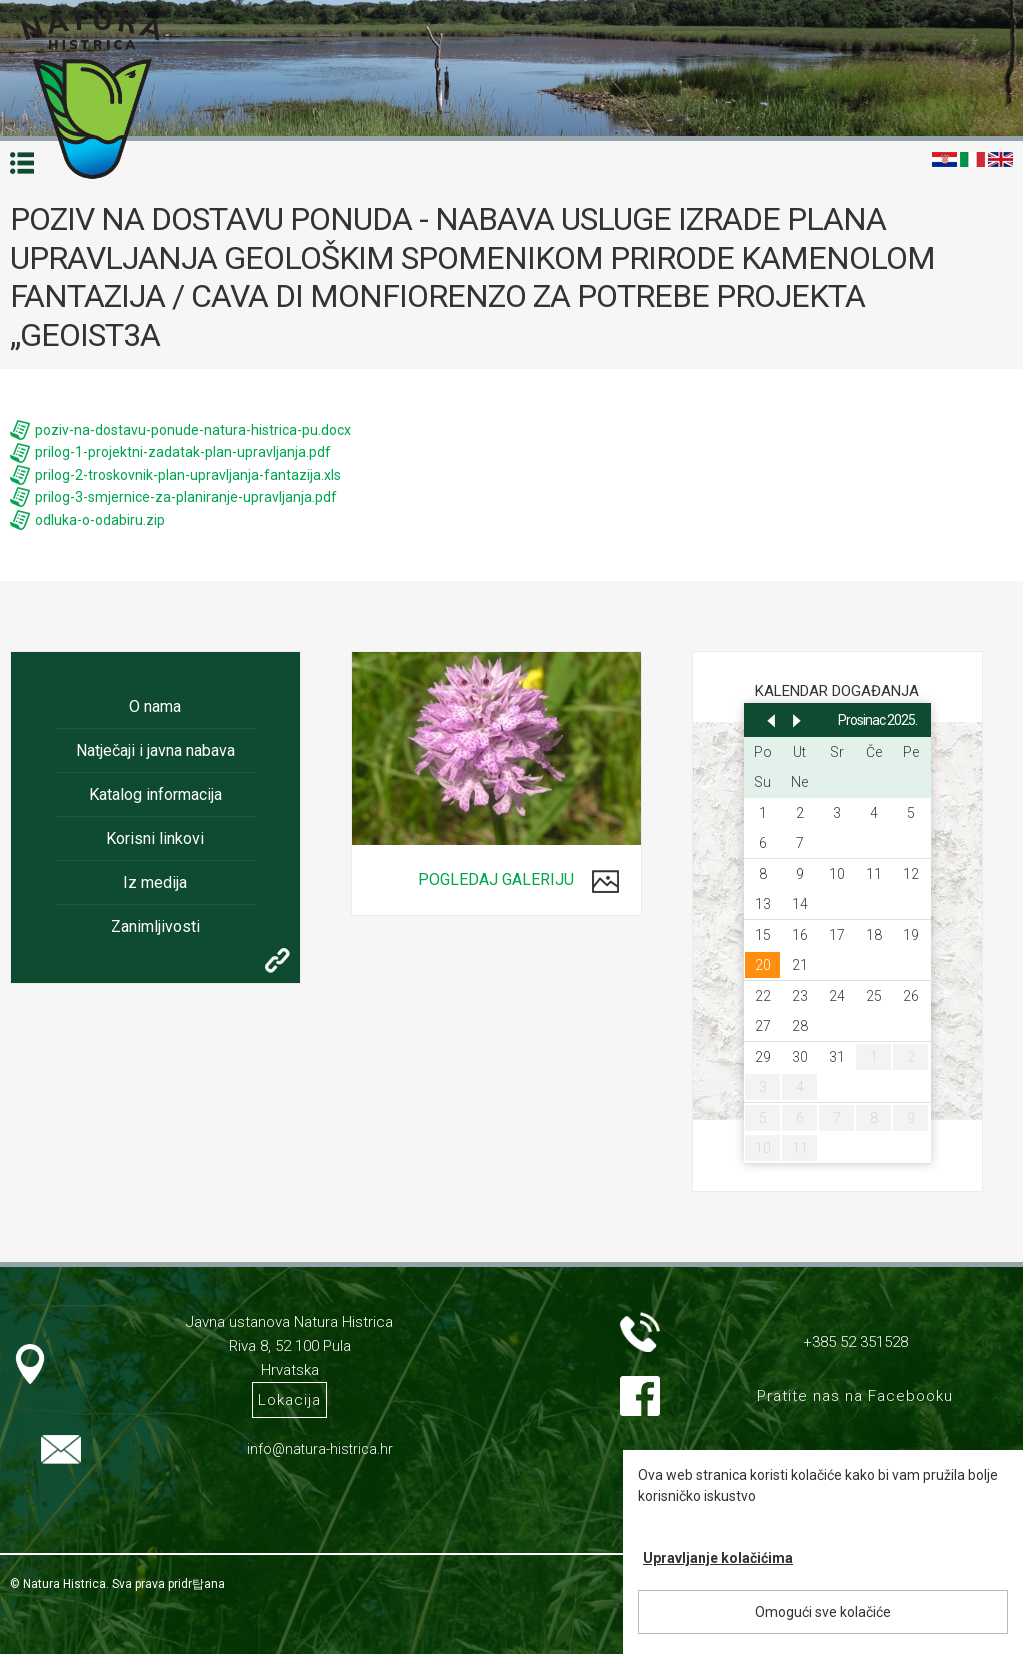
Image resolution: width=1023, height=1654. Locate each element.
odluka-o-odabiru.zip (100, 520)
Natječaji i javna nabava (155, 750)
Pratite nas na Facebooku (855, 1396)
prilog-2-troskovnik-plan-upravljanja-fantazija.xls (188, 475)
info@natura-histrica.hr (320, 1449)
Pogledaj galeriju (496, 879)
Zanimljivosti (155, 926)
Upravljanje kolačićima (718, 1558)
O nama (155, 706)
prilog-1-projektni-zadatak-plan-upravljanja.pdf (183, 452)
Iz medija (155, 882)
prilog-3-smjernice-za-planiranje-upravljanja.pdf (186, 497)
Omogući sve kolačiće (823, 1612)
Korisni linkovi (155, 838)
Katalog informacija (155, 794)
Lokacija (289, 1400)
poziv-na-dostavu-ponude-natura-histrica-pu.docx (193, 430)
